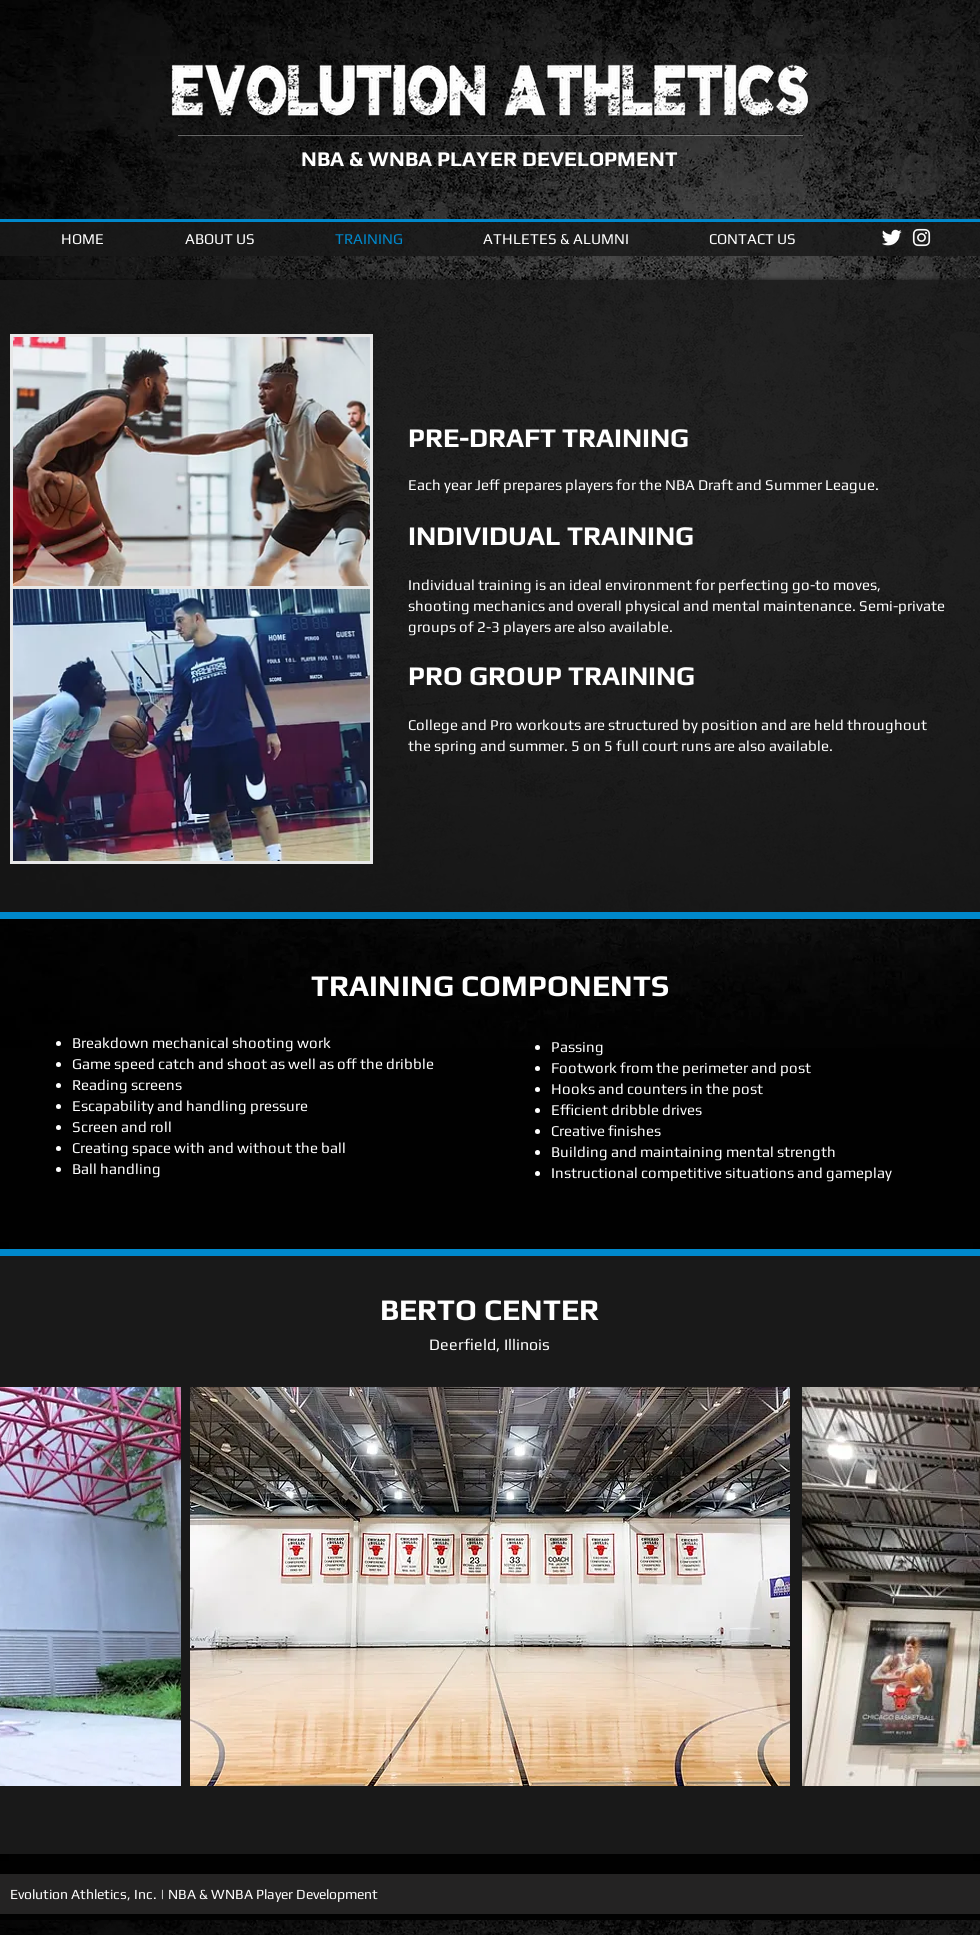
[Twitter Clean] (891, 237)
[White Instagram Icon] (921, 237)
